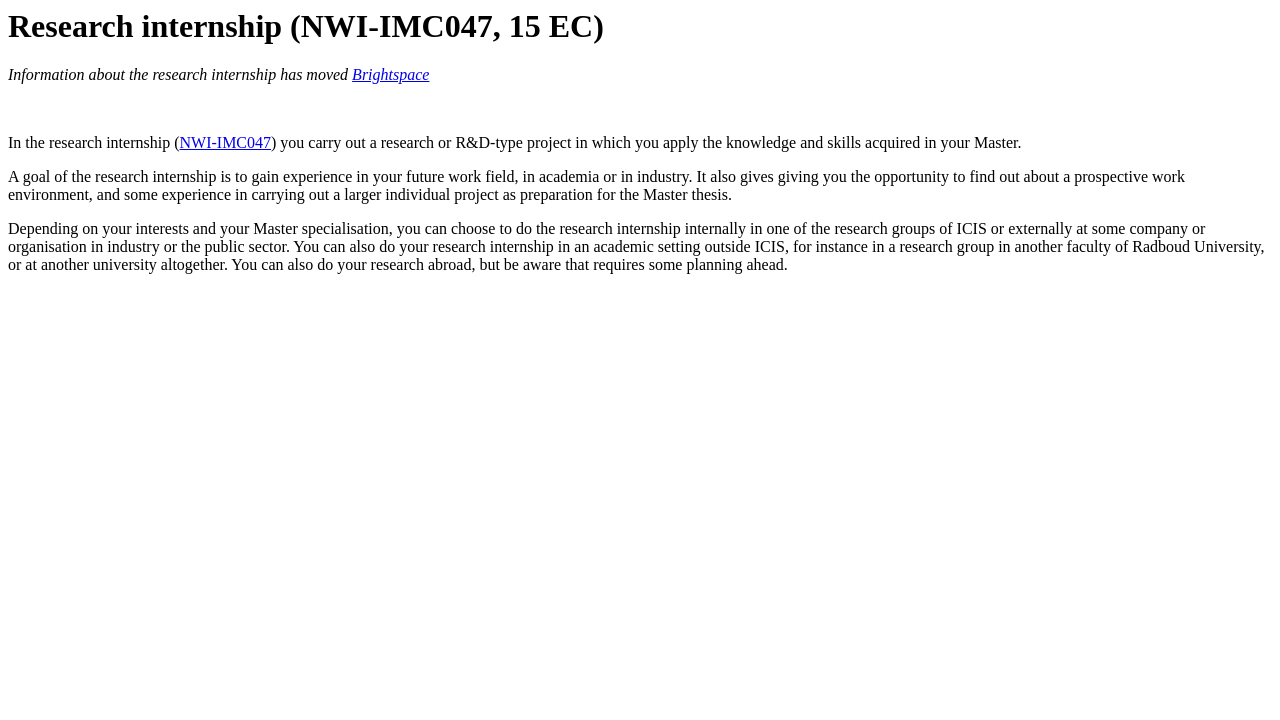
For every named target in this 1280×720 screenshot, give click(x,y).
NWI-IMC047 (225, 142)
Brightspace (390, 74)
